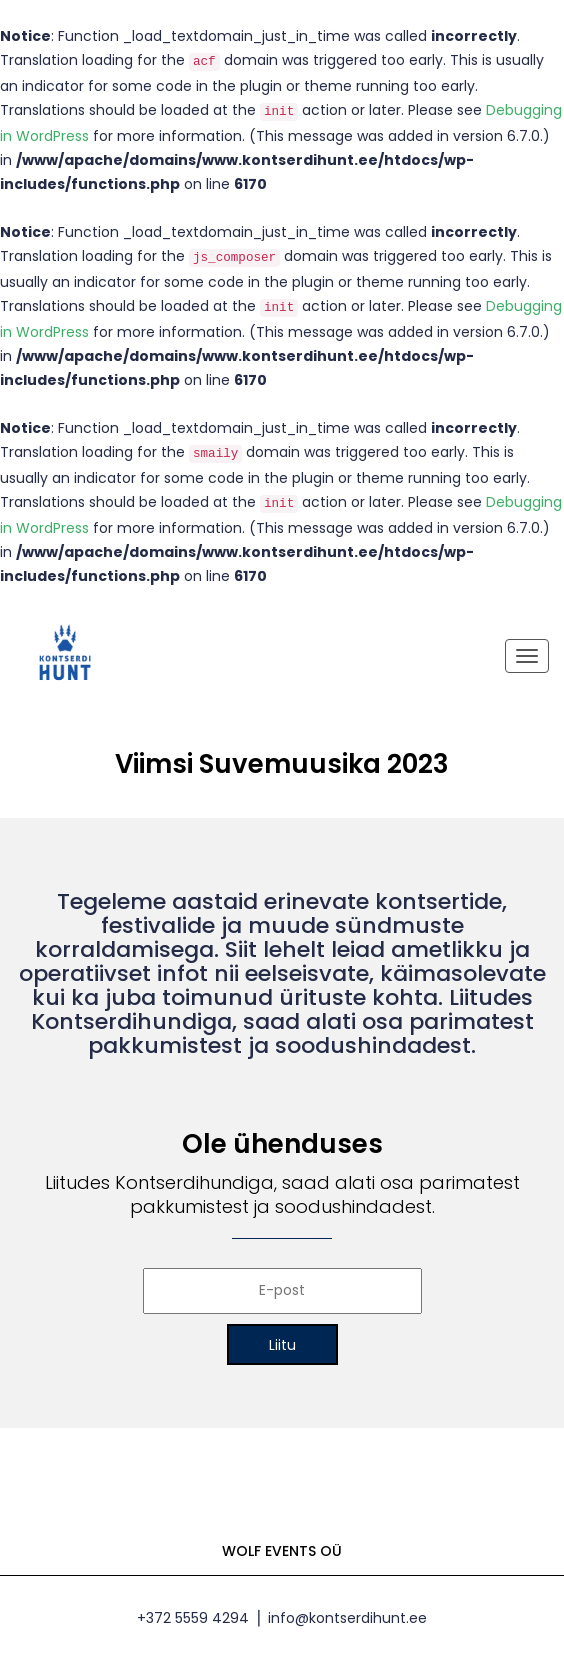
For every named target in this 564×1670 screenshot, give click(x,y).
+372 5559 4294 (193, 1618)
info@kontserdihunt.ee (347, 1618)
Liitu (282, 1345)
